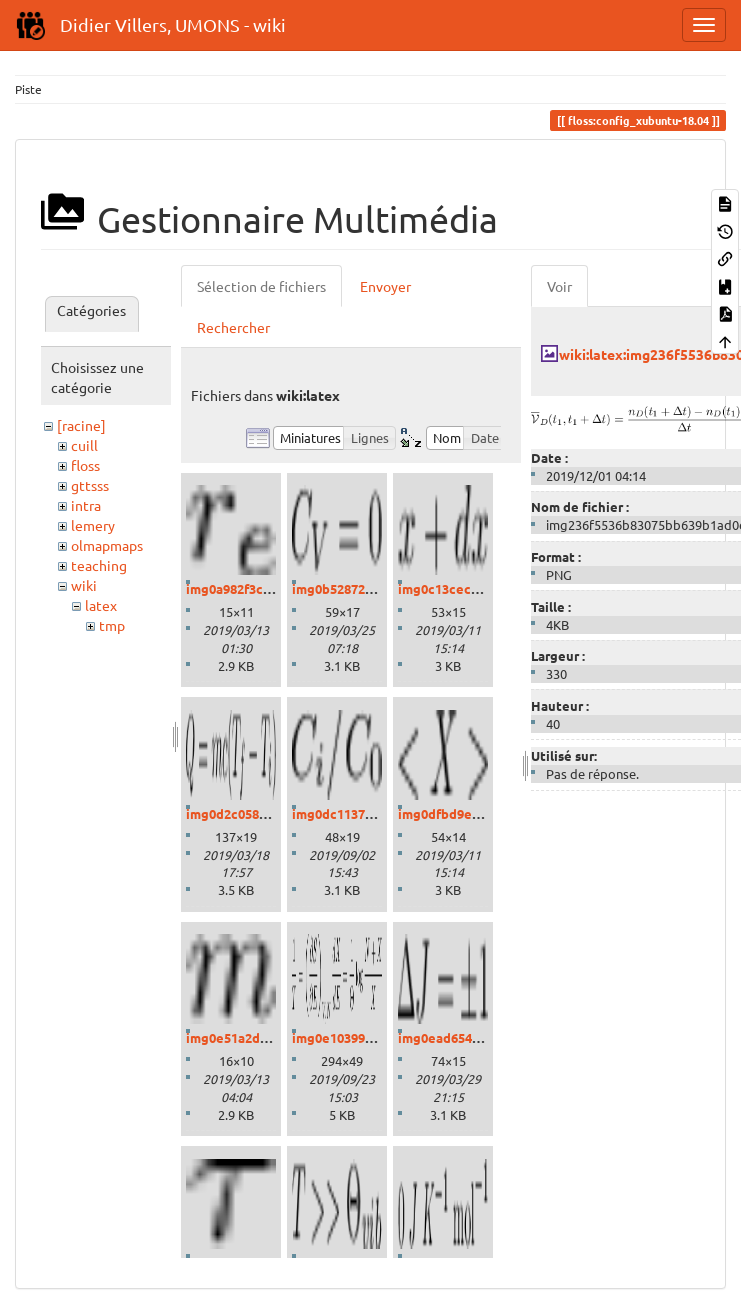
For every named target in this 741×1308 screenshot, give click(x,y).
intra (86, 505)
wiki (84, 585)
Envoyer (385, 286)
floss (85, 465)
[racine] (81, 425)
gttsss (90, 485)
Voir (559, 286)
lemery (93, 525)
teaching (99, 565)
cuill (84, 445)
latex (101, 605)
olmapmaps (107, 545)
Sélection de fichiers (261, 286)
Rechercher (233, 327)
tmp (112, 625)
